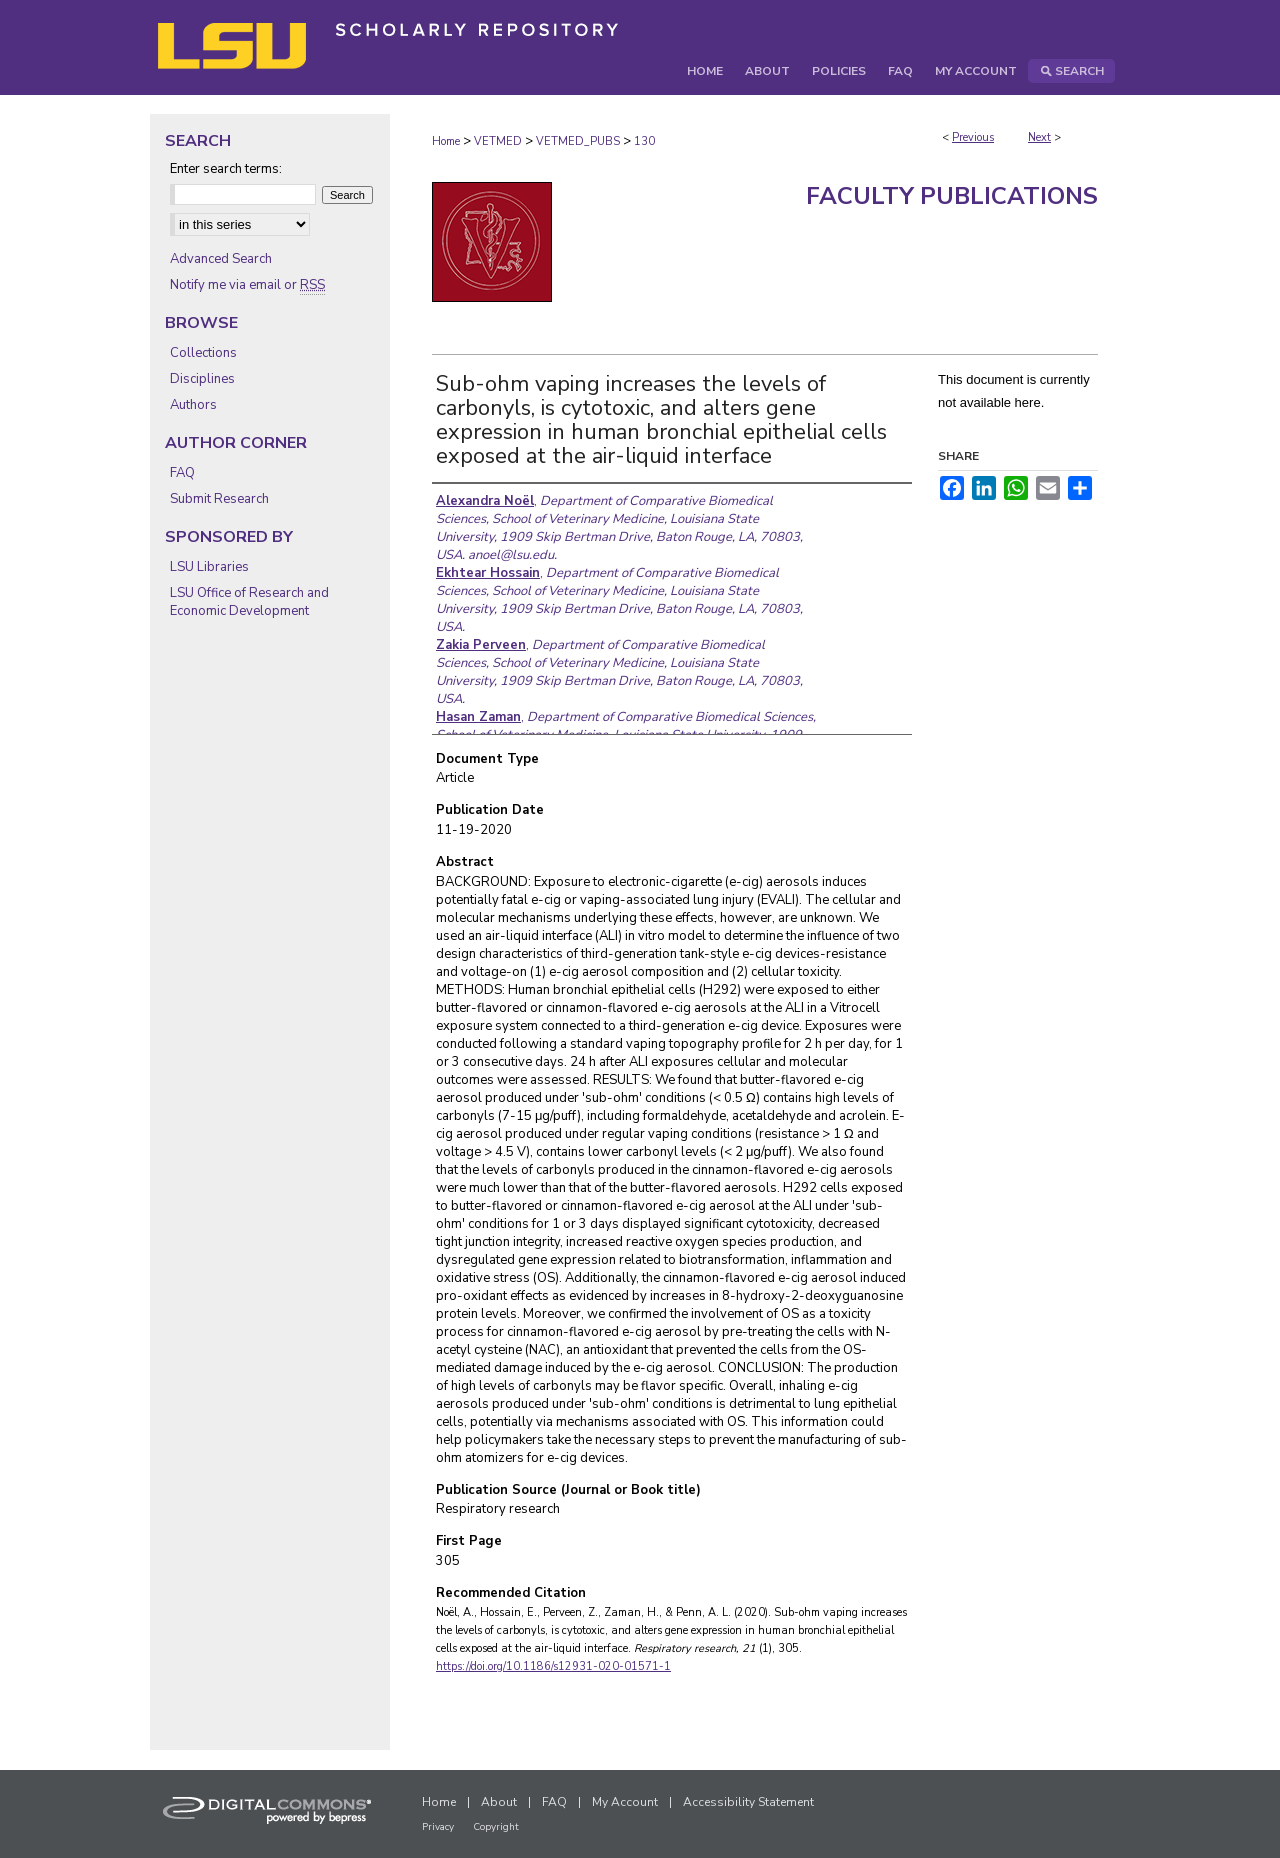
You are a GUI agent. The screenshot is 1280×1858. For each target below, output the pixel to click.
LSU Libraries (209, 567)
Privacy (438, 1827)
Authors (193, 405)
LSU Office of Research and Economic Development (249, 602)
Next (1039, 137)
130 (644, 141)
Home (446, 141)
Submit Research (219, 499)
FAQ (182, 473)
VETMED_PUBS (578, 141)
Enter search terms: (226, 169)
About (499, 1802)
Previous (973, 137)
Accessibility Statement (748, 1802)
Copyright (496, 1827)
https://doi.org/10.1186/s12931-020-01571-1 (553, 1666)
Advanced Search (221, 259)
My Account (625, 1802)
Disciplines (202, 379)
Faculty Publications (952, 196)
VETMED (498, 141)
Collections (203, 353)
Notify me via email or (247, 285)
